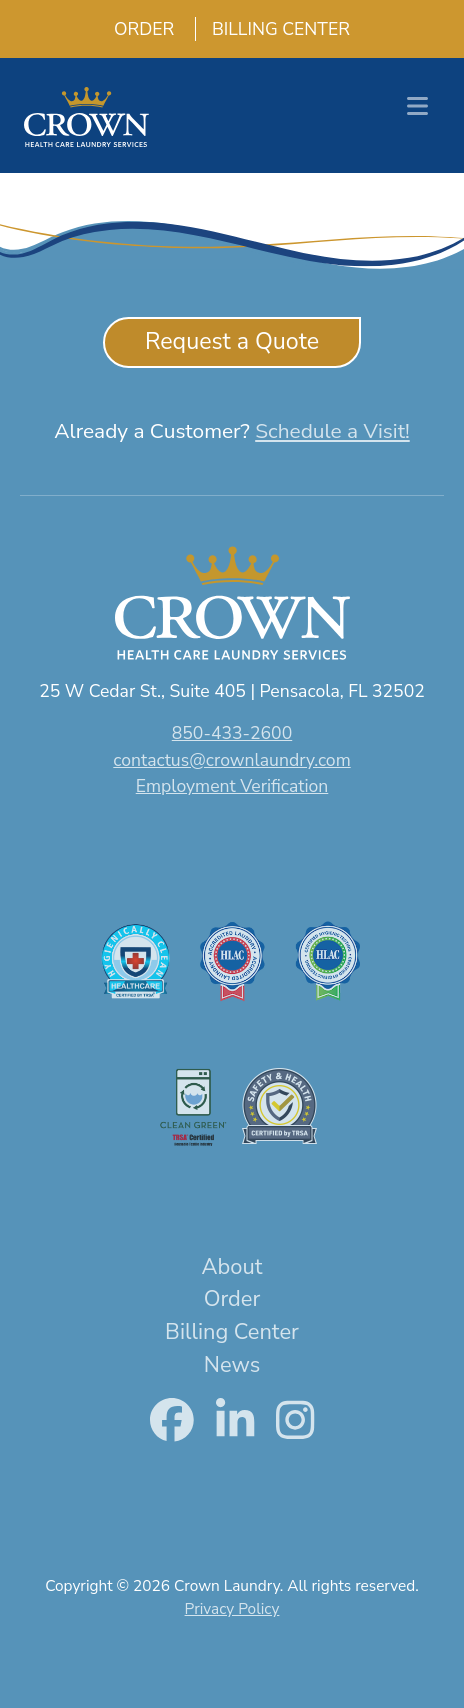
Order (136, 29)
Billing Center (273, 29)
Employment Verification (232, 786)
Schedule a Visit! (332, 431)
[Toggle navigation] (417, 106)
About (232, 1267)
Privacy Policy (232, 1608)
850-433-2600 (232, 733)
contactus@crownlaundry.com (231, 760)
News (232, 1365)
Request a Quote (232, 341)
